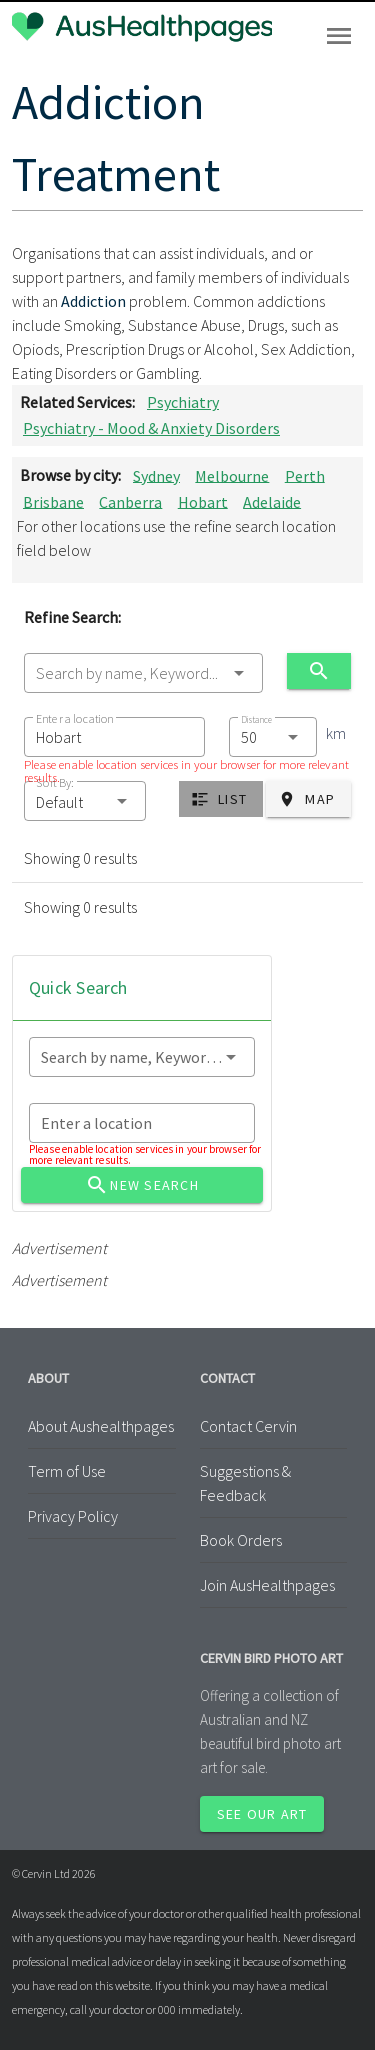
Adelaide (272, 501)
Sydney (156, 475)
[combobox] (143, 673)
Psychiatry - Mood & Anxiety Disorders (151, 428)
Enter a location (74, 718)
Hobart (203, 501)
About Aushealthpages (101, 1426)
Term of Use (67, 1471)
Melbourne (232, 475)
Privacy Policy (73, 1516)
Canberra (130, 501)
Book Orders (241, 1540)
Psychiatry (183, 402)
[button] (85, 801)
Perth (305, 475)
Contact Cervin (248, 1426)
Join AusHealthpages (267, 1585)
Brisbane (53, 501)
